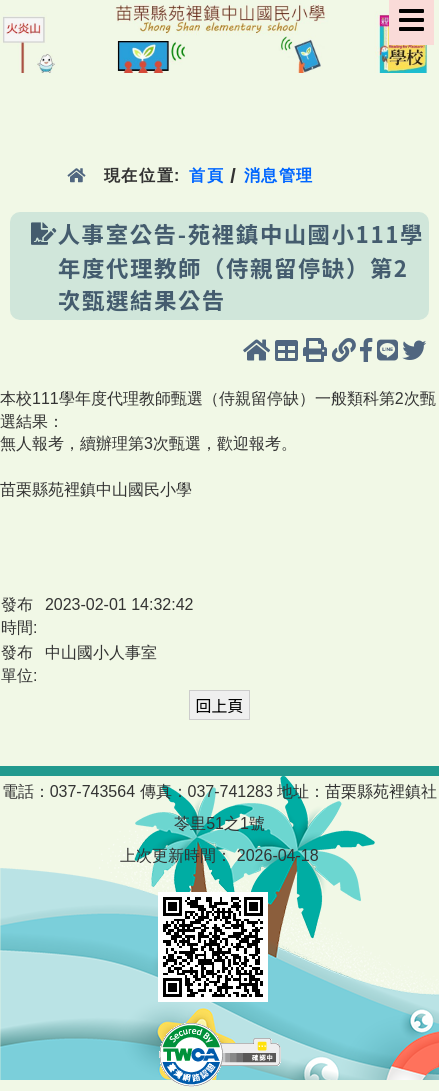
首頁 (206, 175)
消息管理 (279, 175)
